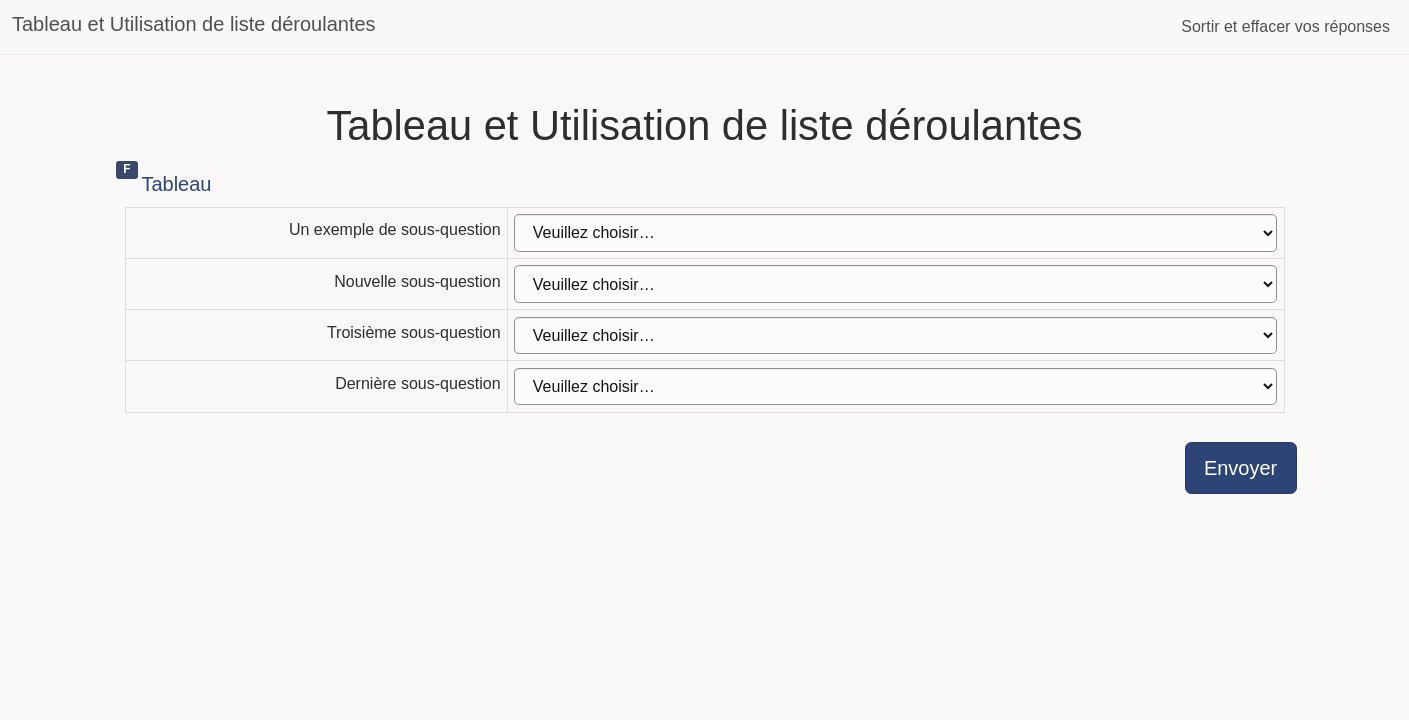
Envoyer (1240, 468)
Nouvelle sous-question (417, 281)
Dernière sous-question (417, 383)
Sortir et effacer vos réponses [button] (1285, 26)
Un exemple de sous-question (395, 229)
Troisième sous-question (414, 332)
